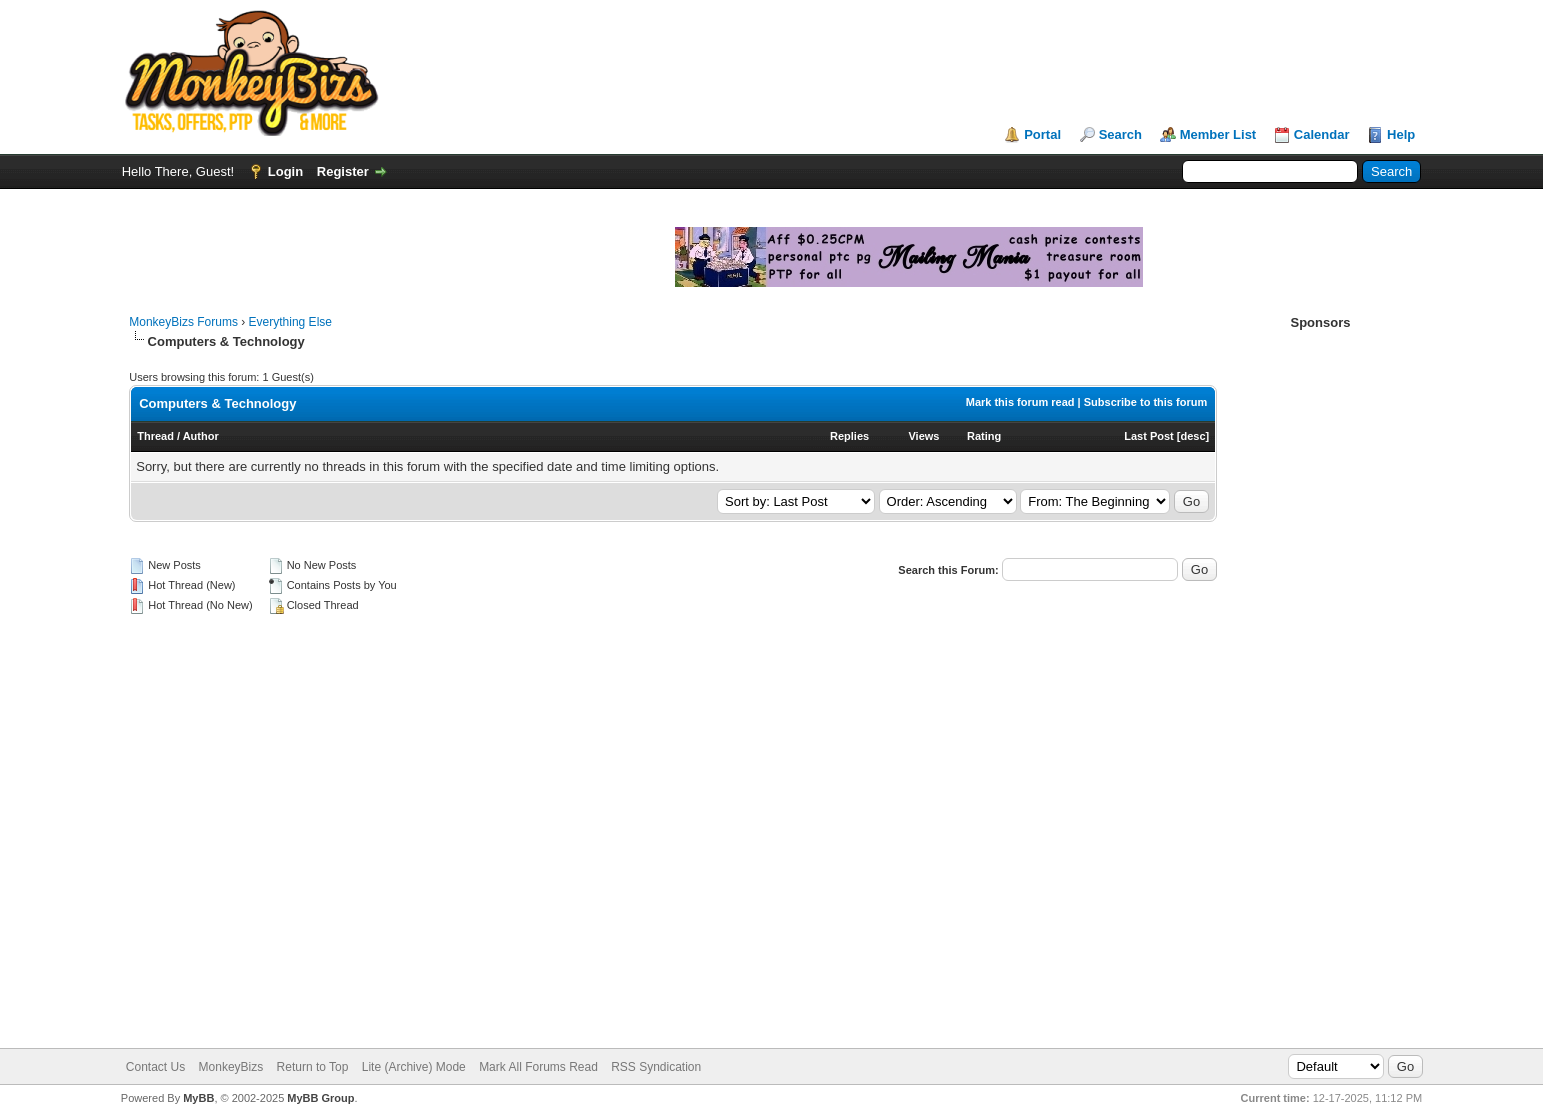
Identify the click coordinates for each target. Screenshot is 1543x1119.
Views (923, 436)
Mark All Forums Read (538, 1067)
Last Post (1149, 436)
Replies (849, 436)
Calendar (1322, 134)
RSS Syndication (656, 1067)
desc (1192, 436)
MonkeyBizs (231, 1067)
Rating (984, 436)
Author (201, 436)
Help (1401, 134)
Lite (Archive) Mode (414, 1067)
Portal (1042, 134)
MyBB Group (320, 1098)
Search (1120, 134)
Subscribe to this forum (1145, 402)
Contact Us (155, 1067)
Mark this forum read (1020, 402)
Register (343, 171)
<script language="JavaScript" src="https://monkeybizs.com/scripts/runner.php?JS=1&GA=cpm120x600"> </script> (1320, 633)
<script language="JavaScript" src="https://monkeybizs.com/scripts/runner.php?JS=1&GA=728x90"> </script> (831, 73)
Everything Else (290, 322)
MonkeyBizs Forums (183, 322)
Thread (155, 436)
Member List (1218, 134)
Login (285, 171)
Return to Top (313, 1067)
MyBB (198, 1098)
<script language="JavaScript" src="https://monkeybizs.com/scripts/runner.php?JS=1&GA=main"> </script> (437, 254)
